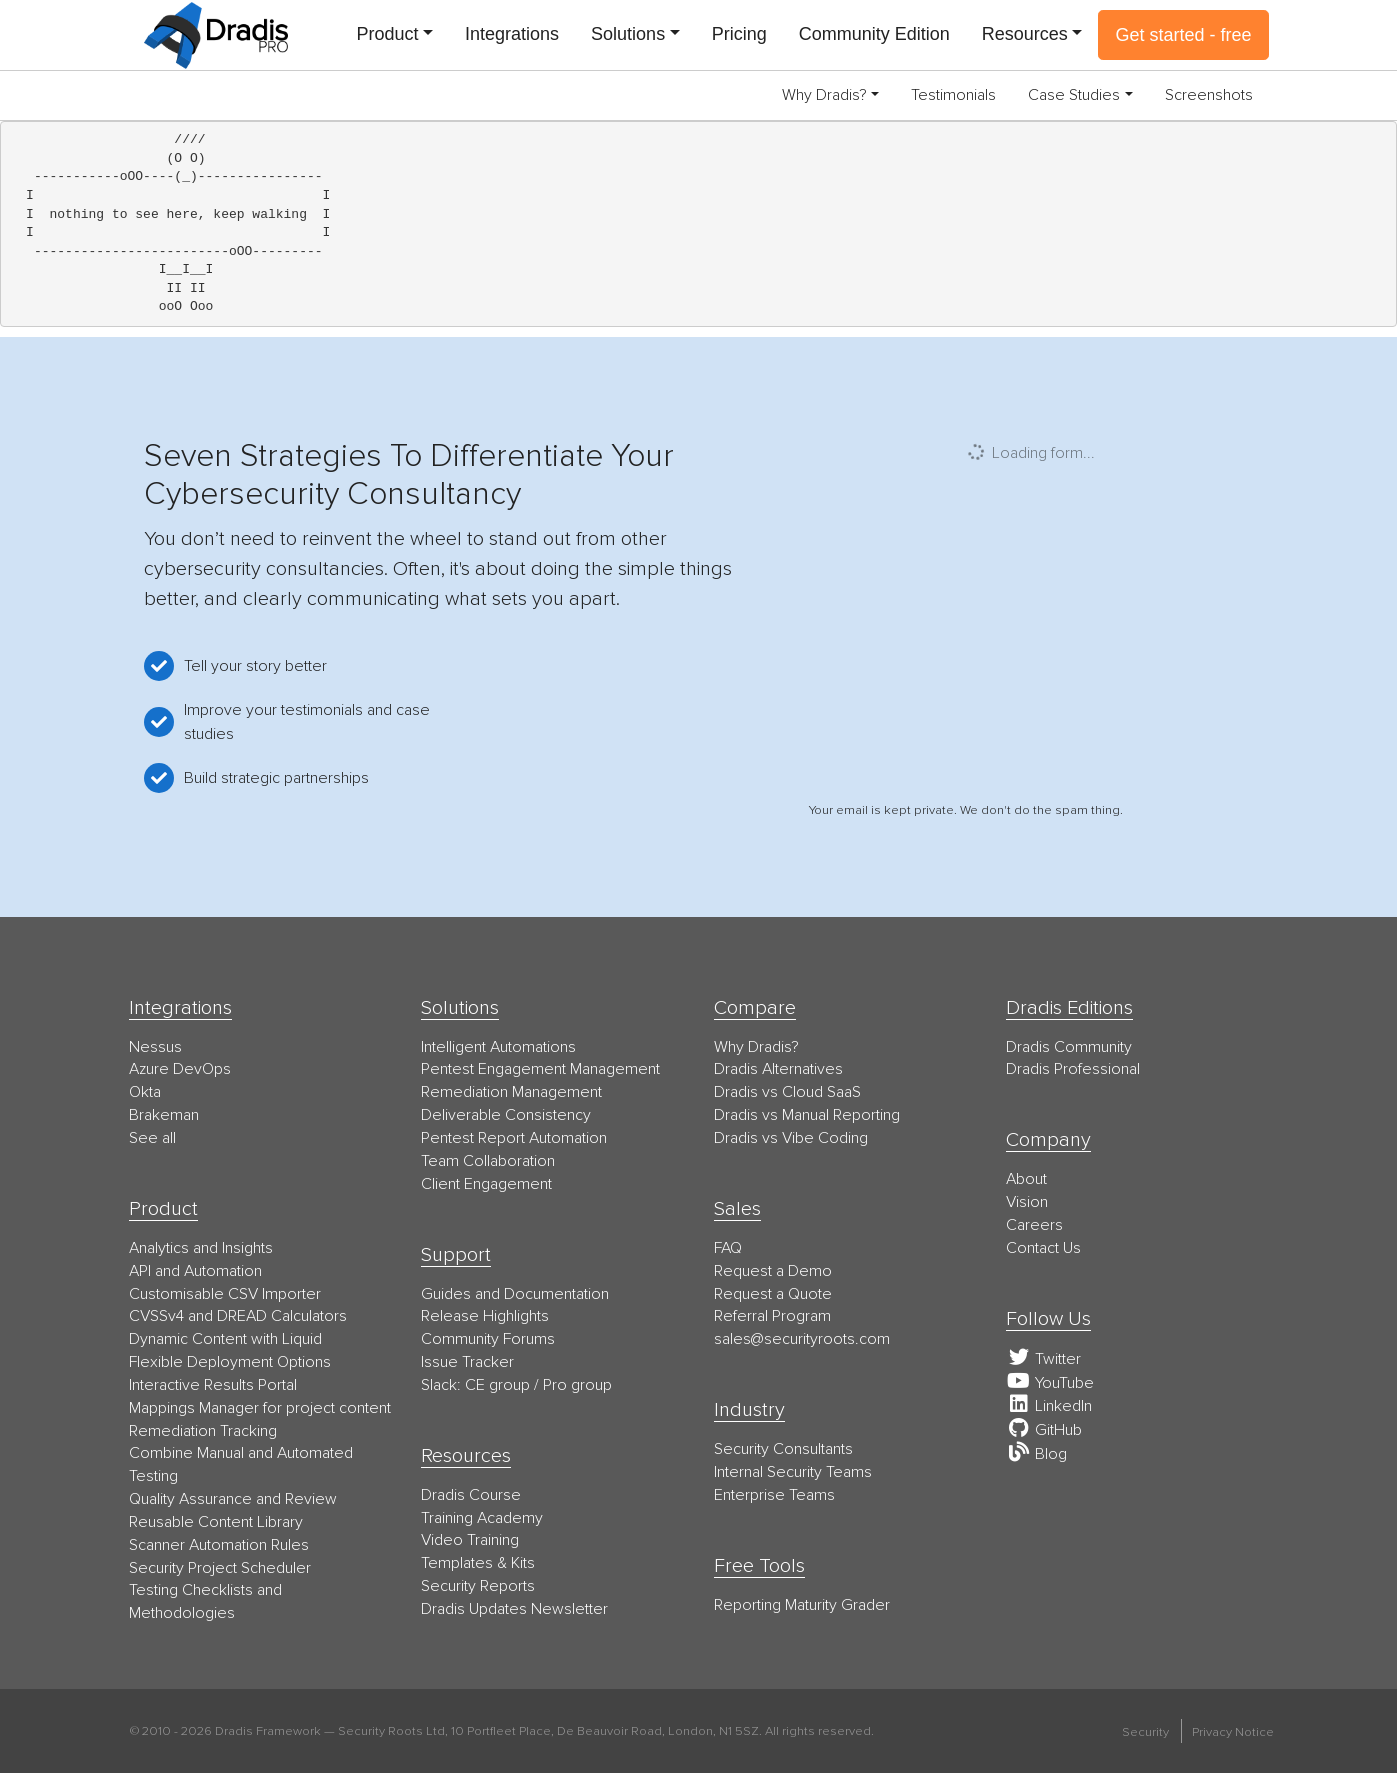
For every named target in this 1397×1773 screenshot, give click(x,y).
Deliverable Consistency (506, 1115)
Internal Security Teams (793, 1472)
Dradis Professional (1073, 1069)
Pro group (577, 1385)
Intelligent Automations (498, 1047)
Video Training (470, 1540)
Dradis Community (1069, 1047)
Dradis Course (471, 1495)
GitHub (1044, 1430)
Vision (1027, 1202)
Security (1145, 1732)
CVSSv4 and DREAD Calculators (238, 1316)
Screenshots (1209, 95)
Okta (145, 1092)
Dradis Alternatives (778, 1069)
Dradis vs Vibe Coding (791, 1138)
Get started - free (1183, 35)
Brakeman (164, 1115)
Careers (1034, 1225)
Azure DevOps (180, 1069)
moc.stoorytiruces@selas (802, 1339)
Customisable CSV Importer (225, 1294)
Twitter (1043, 1359)
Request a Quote (773, 1294)
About (1026, 1179)
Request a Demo (773, 1271)
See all (152, 1138)
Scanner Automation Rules (219, 1545)
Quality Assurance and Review (233, 1499)
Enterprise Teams (774, 1495)
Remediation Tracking (203, 1431)
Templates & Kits (478, 1563)
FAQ (728, 1248)
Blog (1036, 1454)
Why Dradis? (756, 1047)
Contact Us (1043, 1248)
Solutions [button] (628, 34)
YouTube (1050, 1383)
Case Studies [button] (1074, 95)
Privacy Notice (1233, 1732)
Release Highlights (485, 1316)
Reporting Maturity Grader (802, 1605)
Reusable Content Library (216, 1522)
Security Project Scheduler (220, 1568)
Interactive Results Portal (213, 1385)
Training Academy (482, 1518)
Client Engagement (486, 1184)
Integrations (512, 34)
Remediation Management (511, 1092)
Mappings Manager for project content (260, 1408)
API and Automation (195, 1271)
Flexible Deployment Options (230, 1362)
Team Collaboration (488, 1161)
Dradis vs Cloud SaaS (787, 1092)
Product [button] (387, 34)
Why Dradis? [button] (824, 95)
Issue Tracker (467, 1362)
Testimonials (953, 95)
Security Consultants (783, 1449)
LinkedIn (1049, 1406)
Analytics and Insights (201, 1248)
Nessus (155, 1047)
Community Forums (488, 1339)
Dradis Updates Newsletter (514, 1609)
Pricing (739, 34)
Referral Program (772, 1316)
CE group (497, 1385)
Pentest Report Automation (514, 1138)
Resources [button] (1025, 34)
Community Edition (874, 34)
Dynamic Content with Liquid (225, 1339)
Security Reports (478, 1586)
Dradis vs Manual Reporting (807, 1115)
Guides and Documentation (515, 1294)
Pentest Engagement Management (540, 1069)
